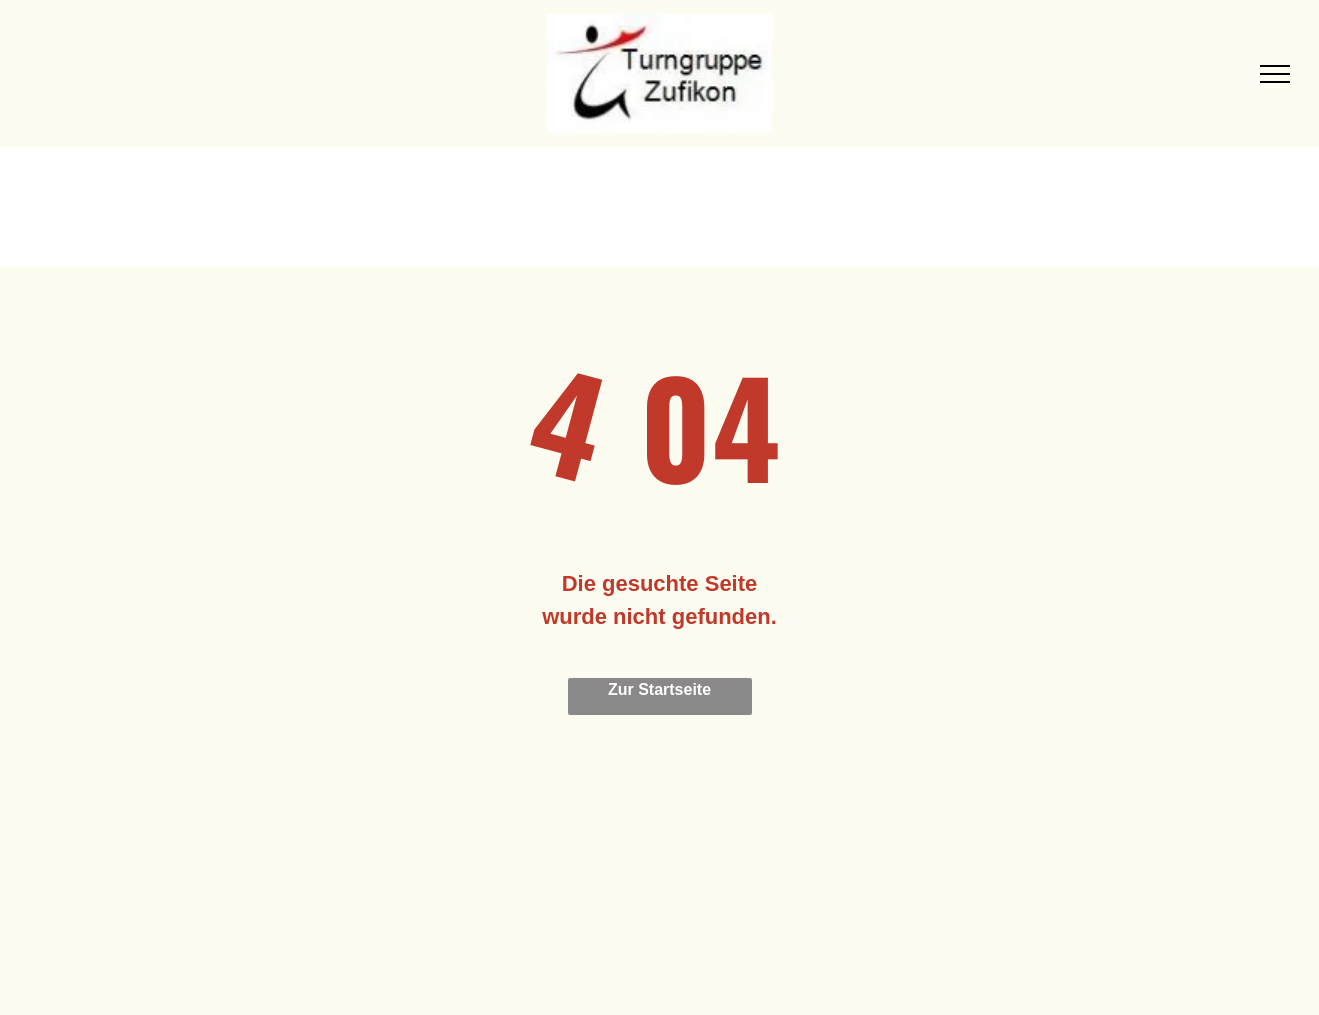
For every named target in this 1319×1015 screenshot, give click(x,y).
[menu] (1275, 74)
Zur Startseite (659, 689)
